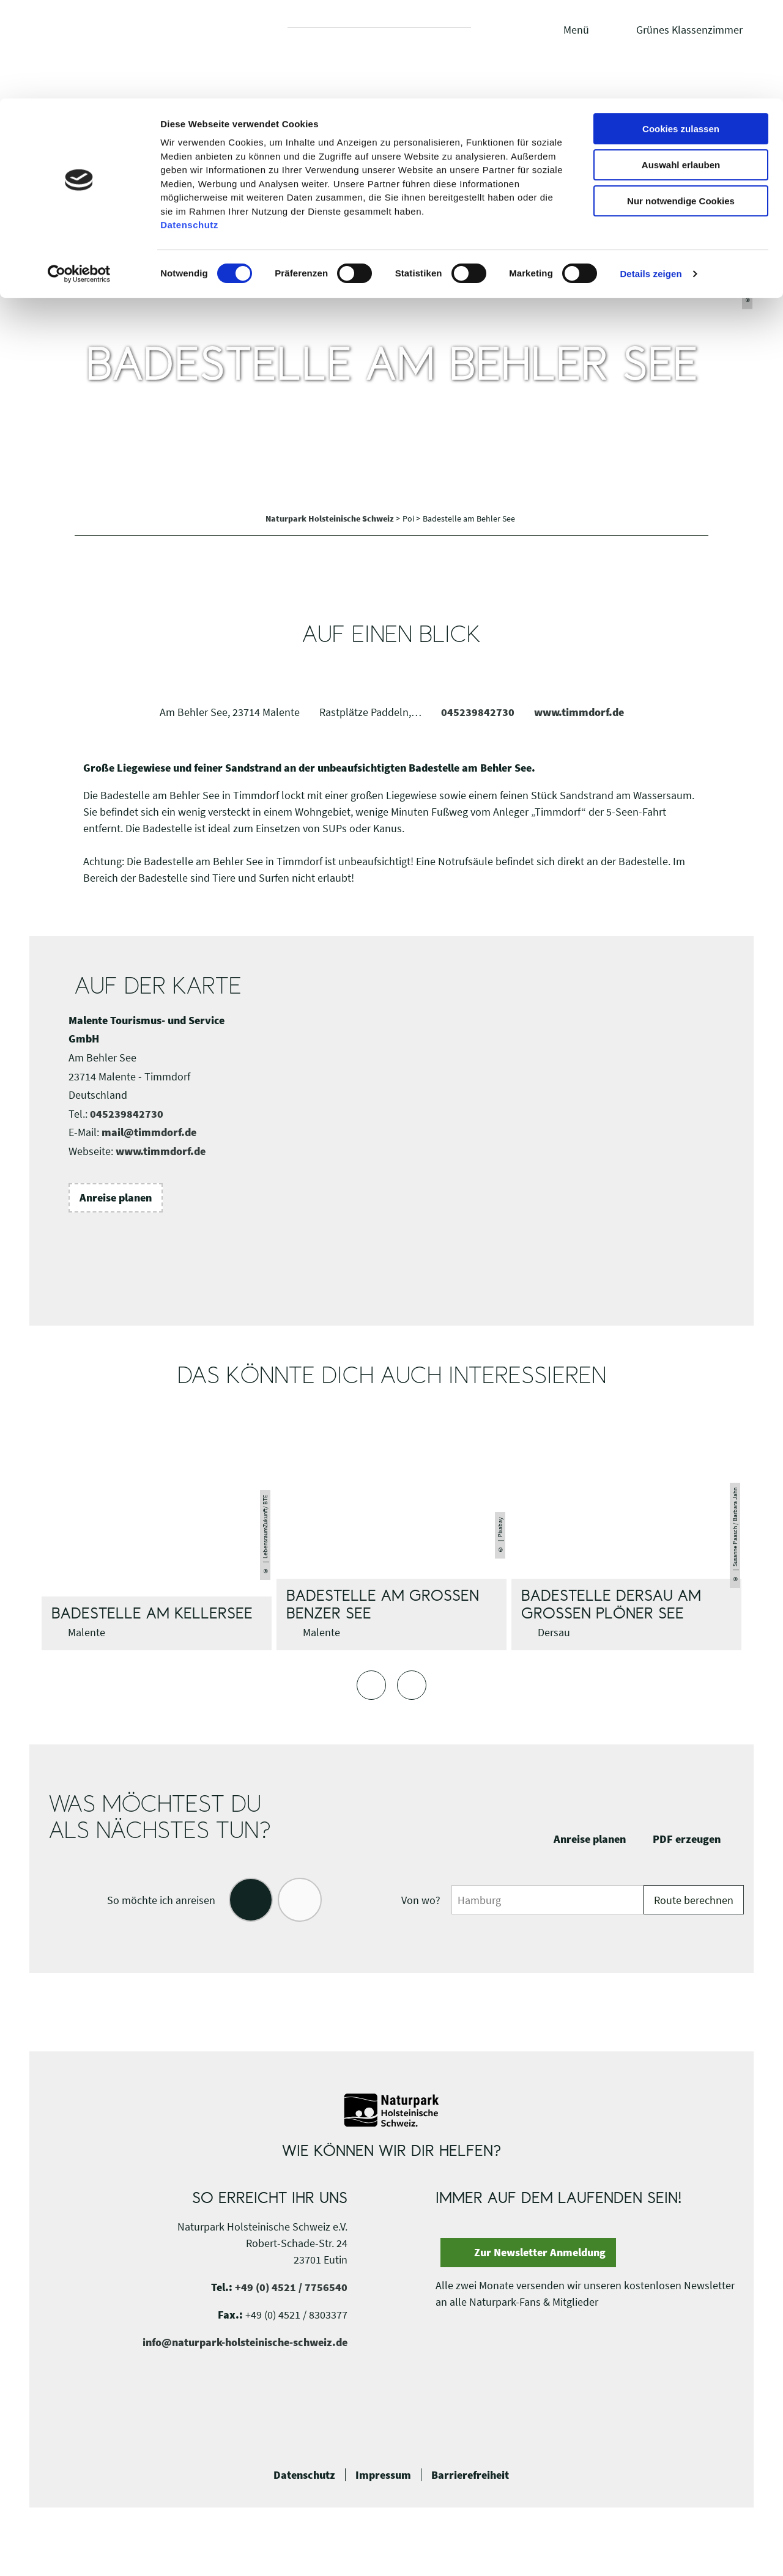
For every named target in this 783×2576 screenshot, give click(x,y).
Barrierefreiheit (470, 2475)
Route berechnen (693, 1900)
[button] (116, 1197)
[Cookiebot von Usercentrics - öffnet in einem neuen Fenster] (79, 175)
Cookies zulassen (680, 30)
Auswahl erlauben (681, 66)
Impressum (383, 2475)
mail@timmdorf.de (149, 1132)
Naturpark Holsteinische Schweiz (330, 518)
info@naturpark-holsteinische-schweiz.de (245, 2342)
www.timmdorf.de (579, 712)
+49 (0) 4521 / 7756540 (291, 2287)
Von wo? (420, 1900)
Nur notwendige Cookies (681, 102)
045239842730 (477, 712)
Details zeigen (650, 175)
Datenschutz (304, 2475)
